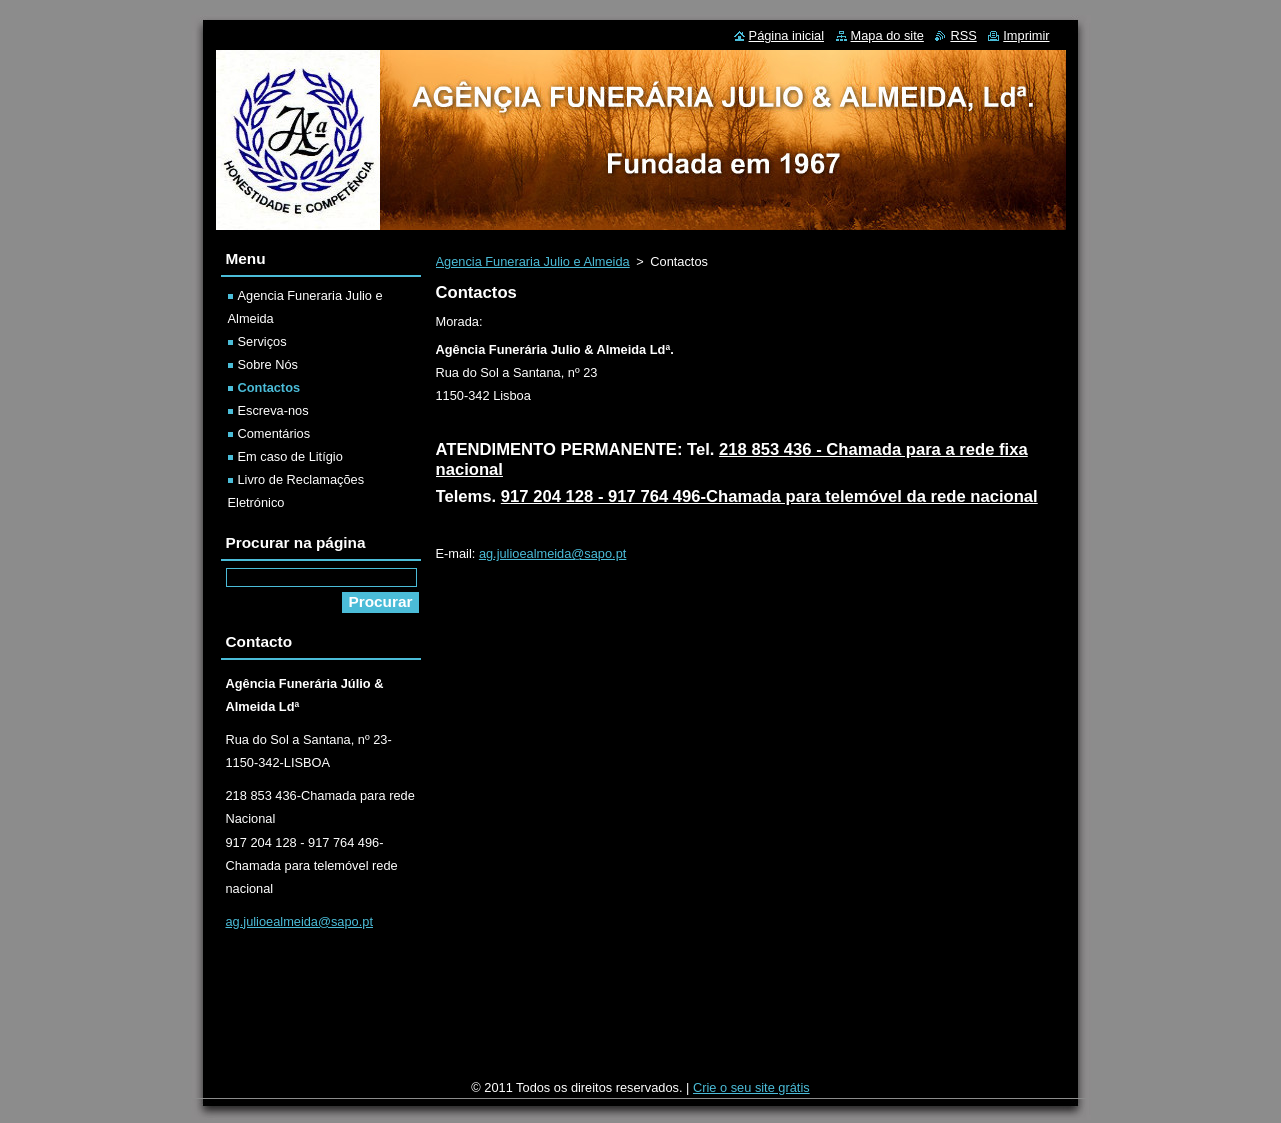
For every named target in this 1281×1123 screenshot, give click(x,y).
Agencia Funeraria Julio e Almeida (533, 261)
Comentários (274, 433)
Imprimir (1026, 35)
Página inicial (786, 35)
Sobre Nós (268, 364)
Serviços (262, 341)
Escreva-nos (273, 410)
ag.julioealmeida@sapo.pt (552, 553)
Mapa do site (887, 35)
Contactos (269, 387)
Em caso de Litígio (290, 456)
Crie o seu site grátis (751, 1087)
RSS (963, 35)
